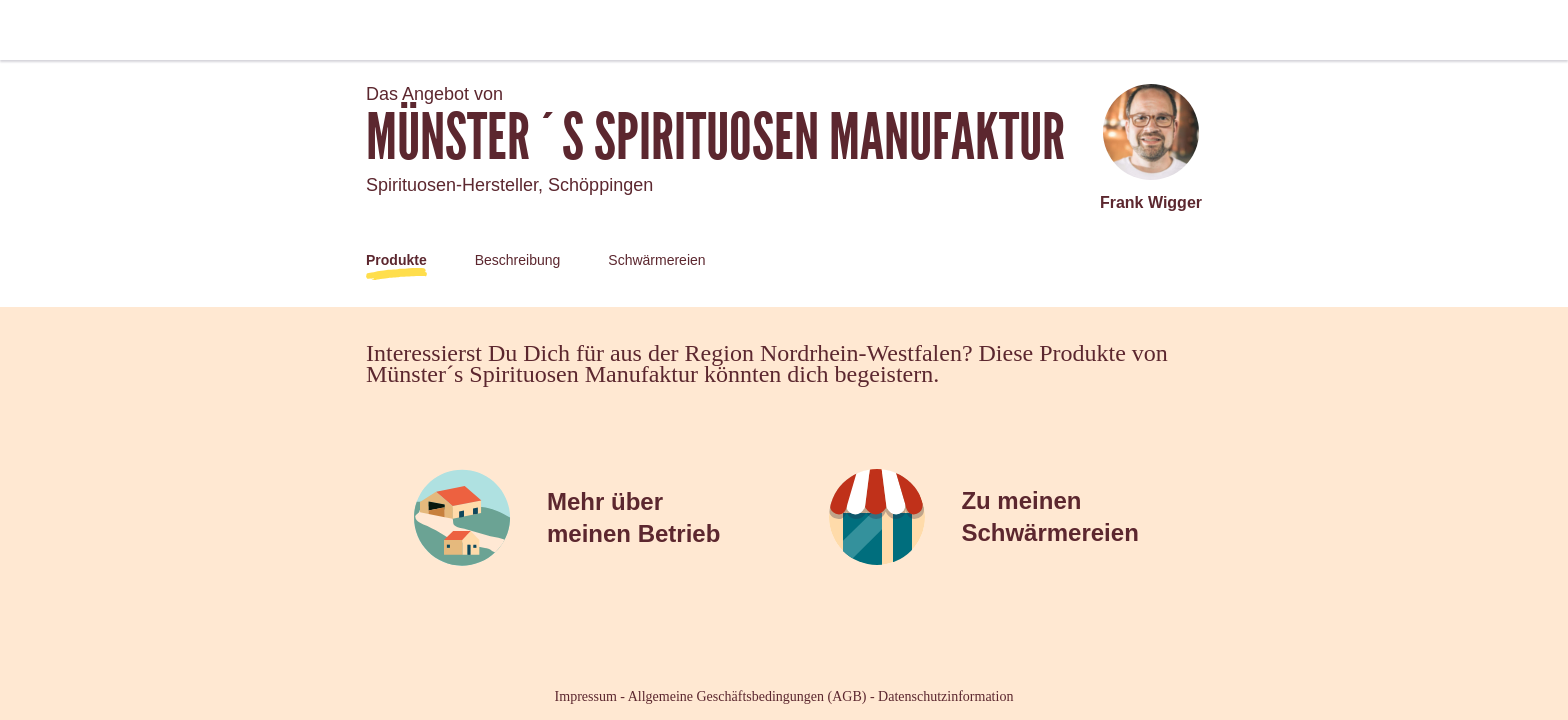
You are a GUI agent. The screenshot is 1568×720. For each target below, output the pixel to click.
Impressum (586, 696)
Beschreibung (518, 260)
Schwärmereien (656, 260)
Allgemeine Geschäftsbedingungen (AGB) (747, 696)
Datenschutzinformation (945, 696)
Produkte (396, 260)
